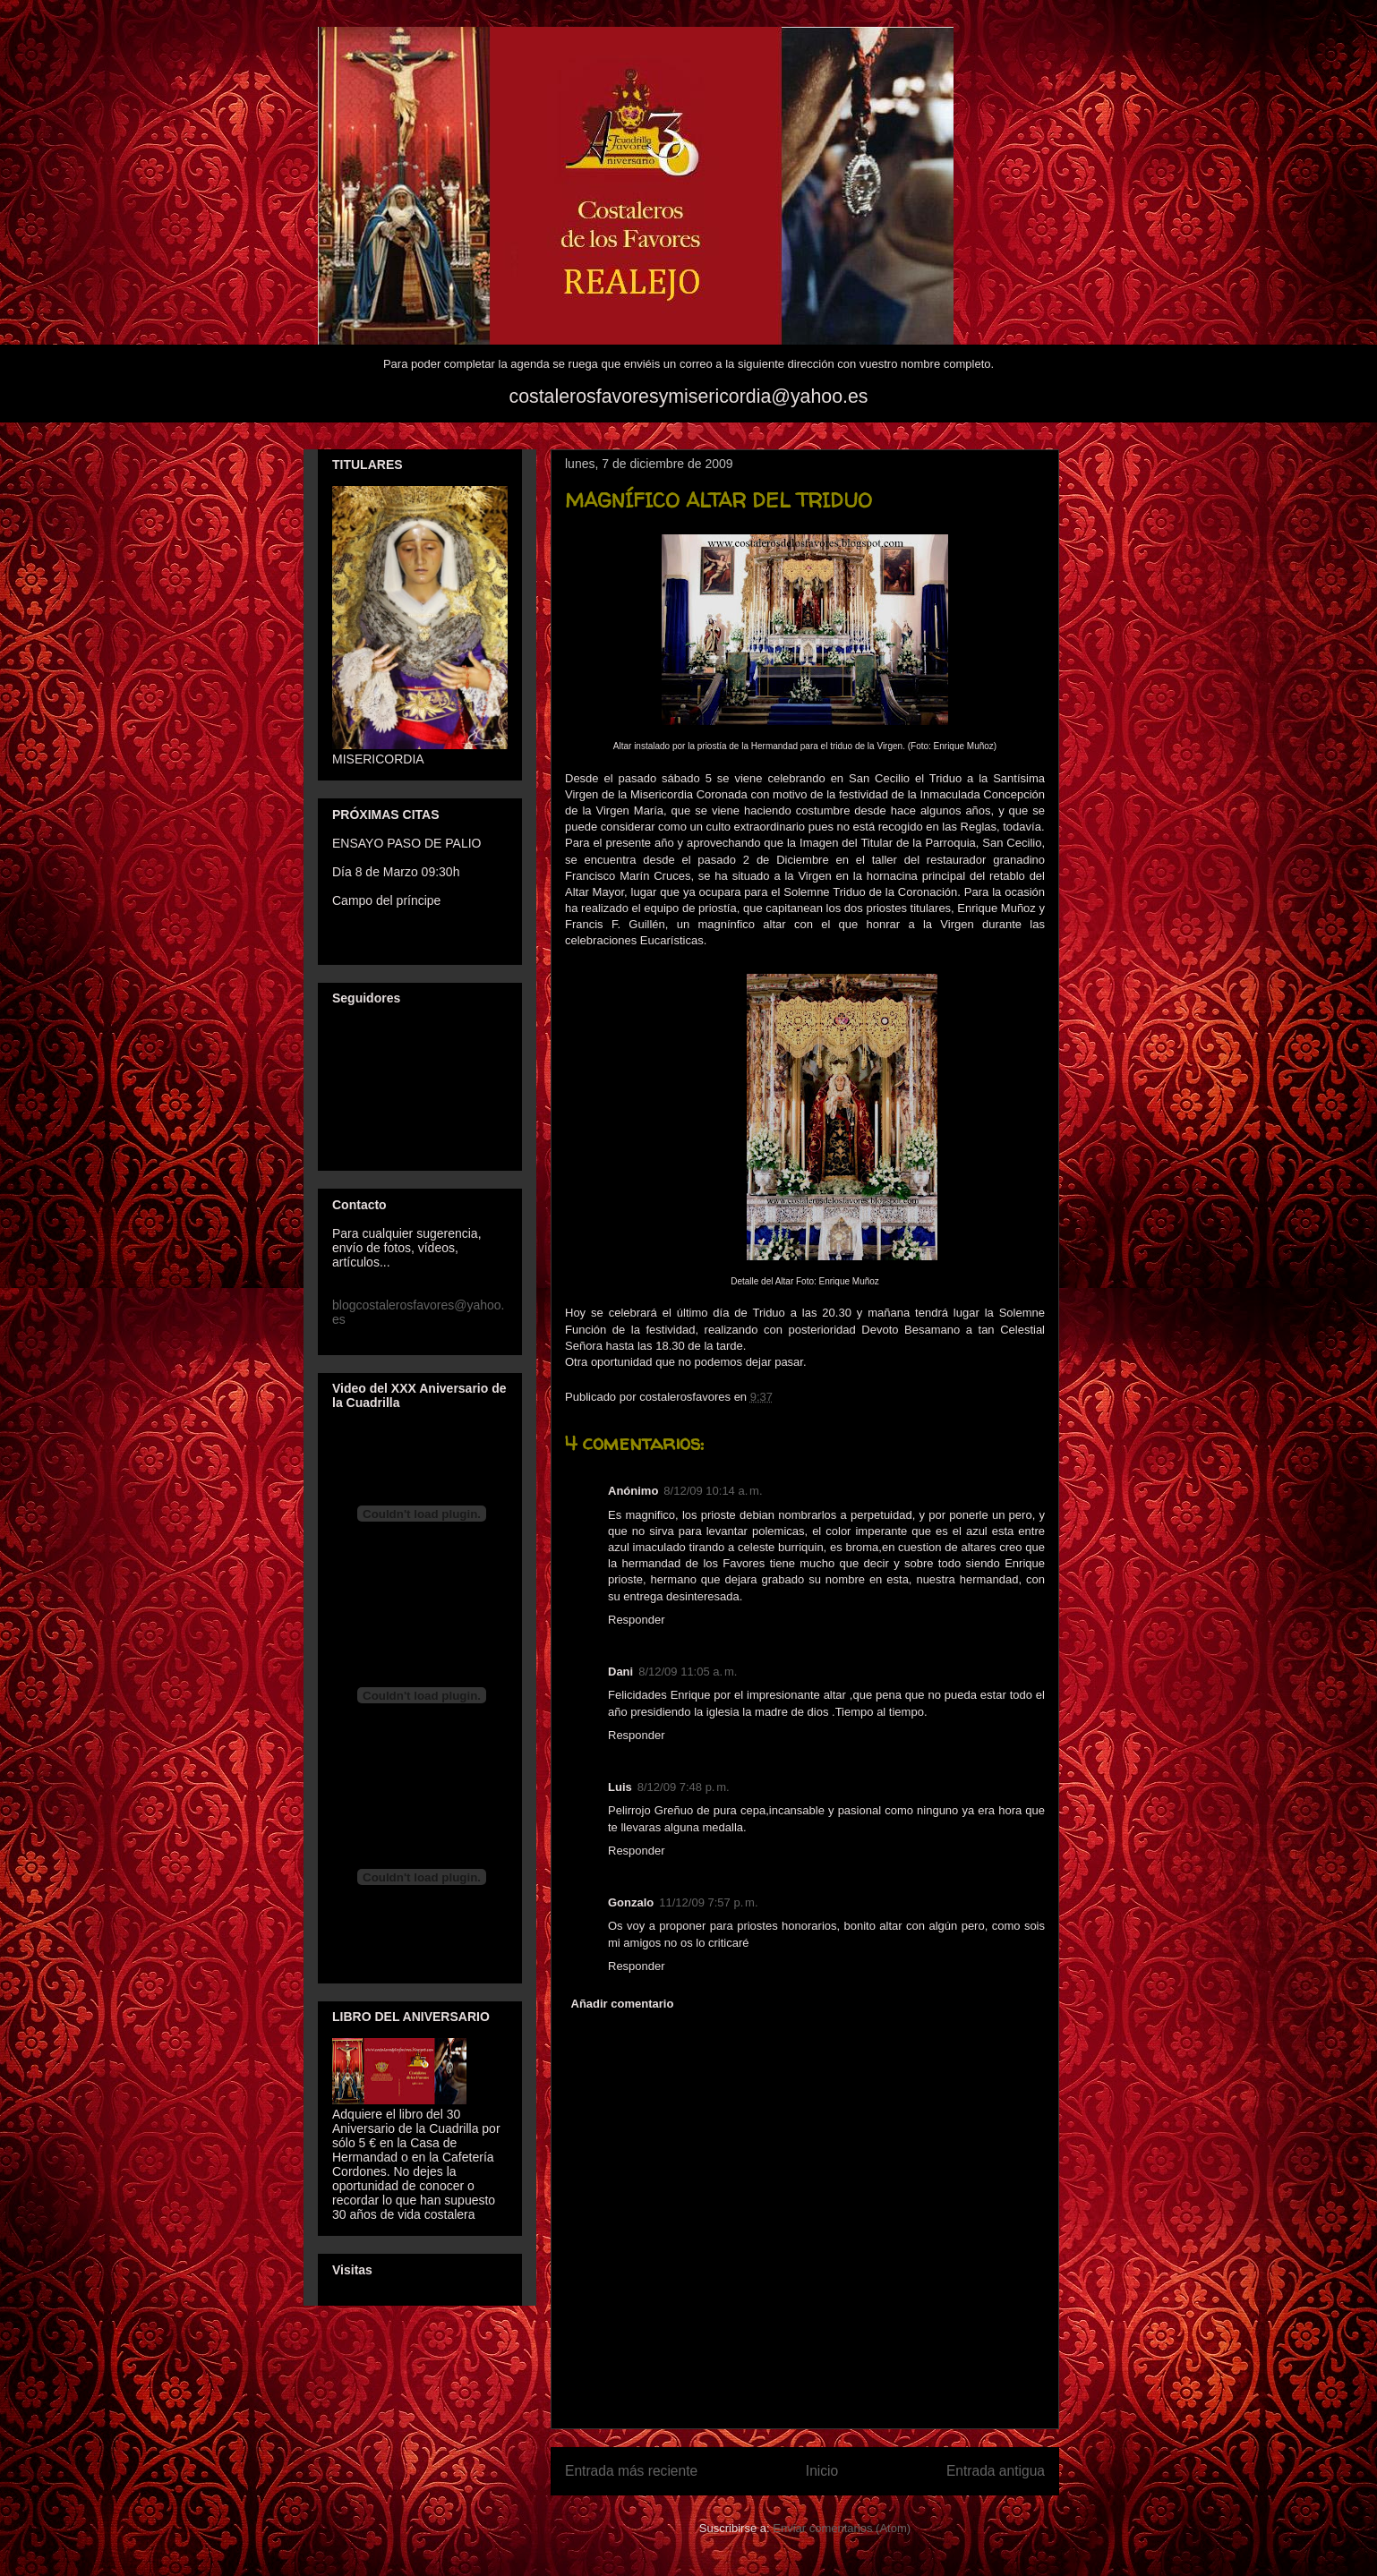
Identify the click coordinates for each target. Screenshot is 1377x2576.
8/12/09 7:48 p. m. (683, 1787)
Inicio (822, 2470)
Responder (636, 1619)
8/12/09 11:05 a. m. (687, 1671)
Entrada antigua (995, 2470)
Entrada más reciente (631, 2470)
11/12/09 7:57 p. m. (708, 1902)
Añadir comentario (622, 2003)
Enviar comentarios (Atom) (842, 2528)
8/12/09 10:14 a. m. (712, 1490)
